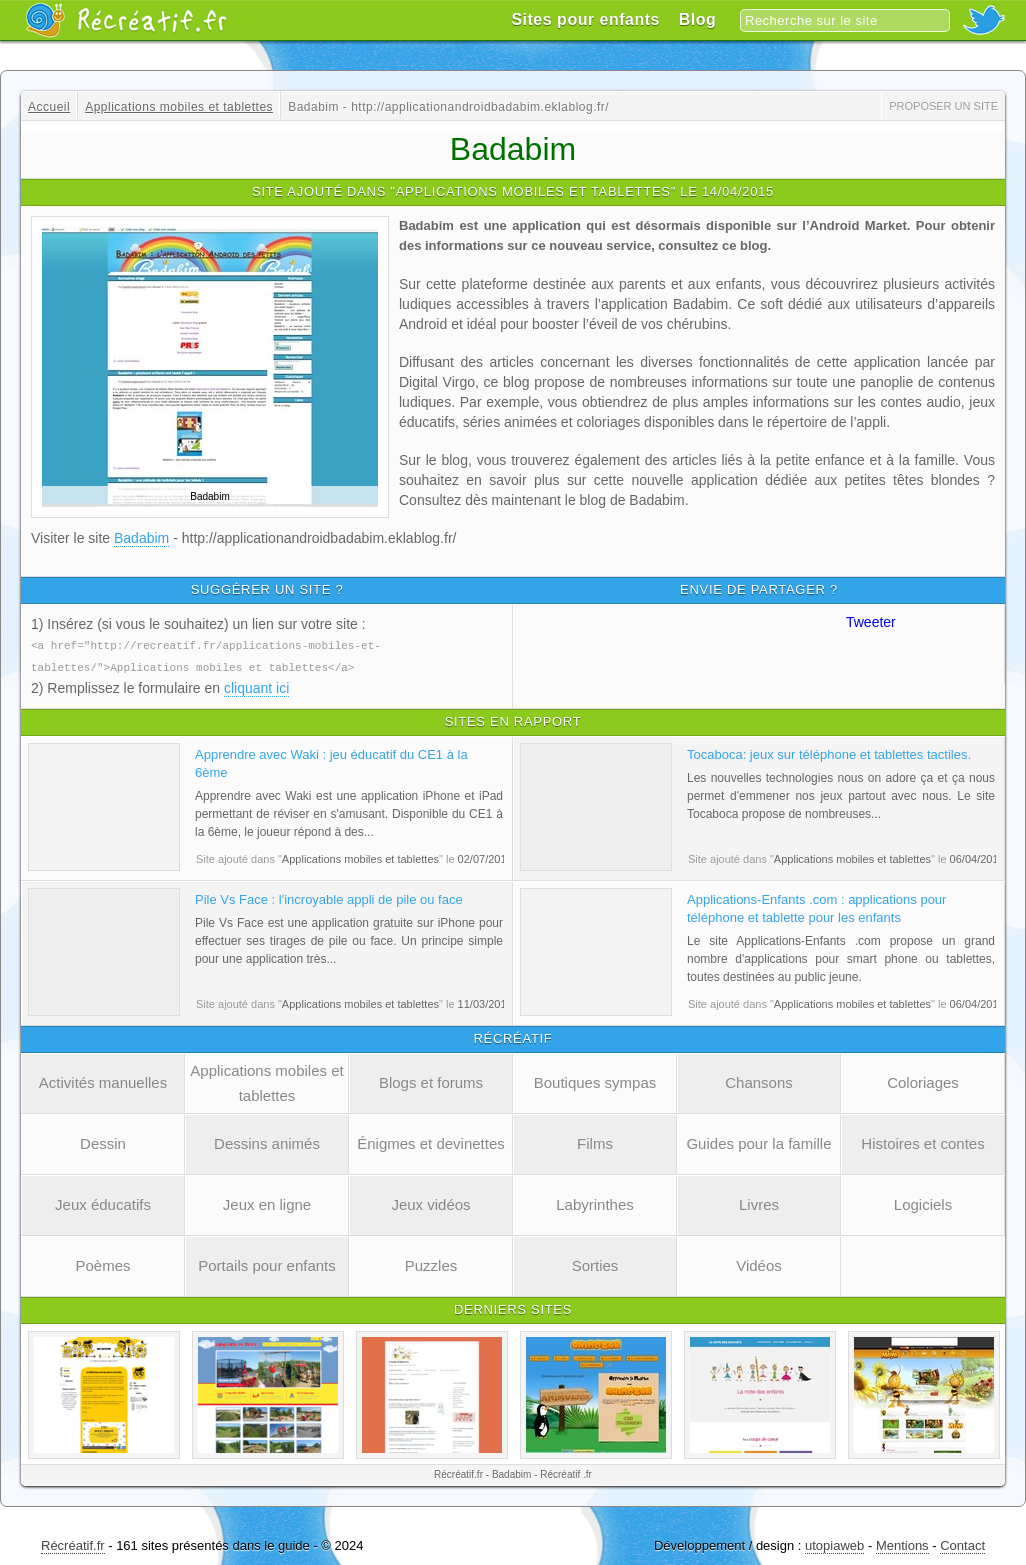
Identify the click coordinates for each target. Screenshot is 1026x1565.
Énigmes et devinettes (431, 1141)
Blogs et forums (431, 1080)
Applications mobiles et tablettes (266, 1081)
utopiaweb (834, 1543)
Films (595, 1141)
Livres (759, 1202)
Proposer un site (943, 106)
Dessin (103, 1141)
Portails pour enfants (267, 1263)
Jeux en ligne (267, 1202)
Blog (698, 19)
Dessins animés (267, 1141)
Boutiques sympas (595, 1080)
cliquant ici (256, 686)
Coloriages (923, 1080)
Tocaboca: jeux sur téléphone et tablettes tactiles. (829, 752)
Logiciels (923, 1202)
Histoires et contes (922, 1141)
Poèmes (102, 1263)
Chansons (759, 1080)
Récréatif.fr (73, 1543)
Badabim (141, 538)
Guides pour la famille (758, 1141)
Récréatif (126, 20)
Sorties (595, 1263)
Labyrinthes (595, 1202)
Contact (962, 1543)
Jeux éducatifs (103, 1202)
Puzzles (431, 1263)
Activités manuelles (103, 1080)
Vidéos (759, 1263)
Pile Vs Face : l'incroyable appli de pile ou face (329, 897)
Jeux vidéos (430, 1202)
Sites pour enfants (585, 19)
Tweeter (871, 622)
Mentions (902, 1543)
